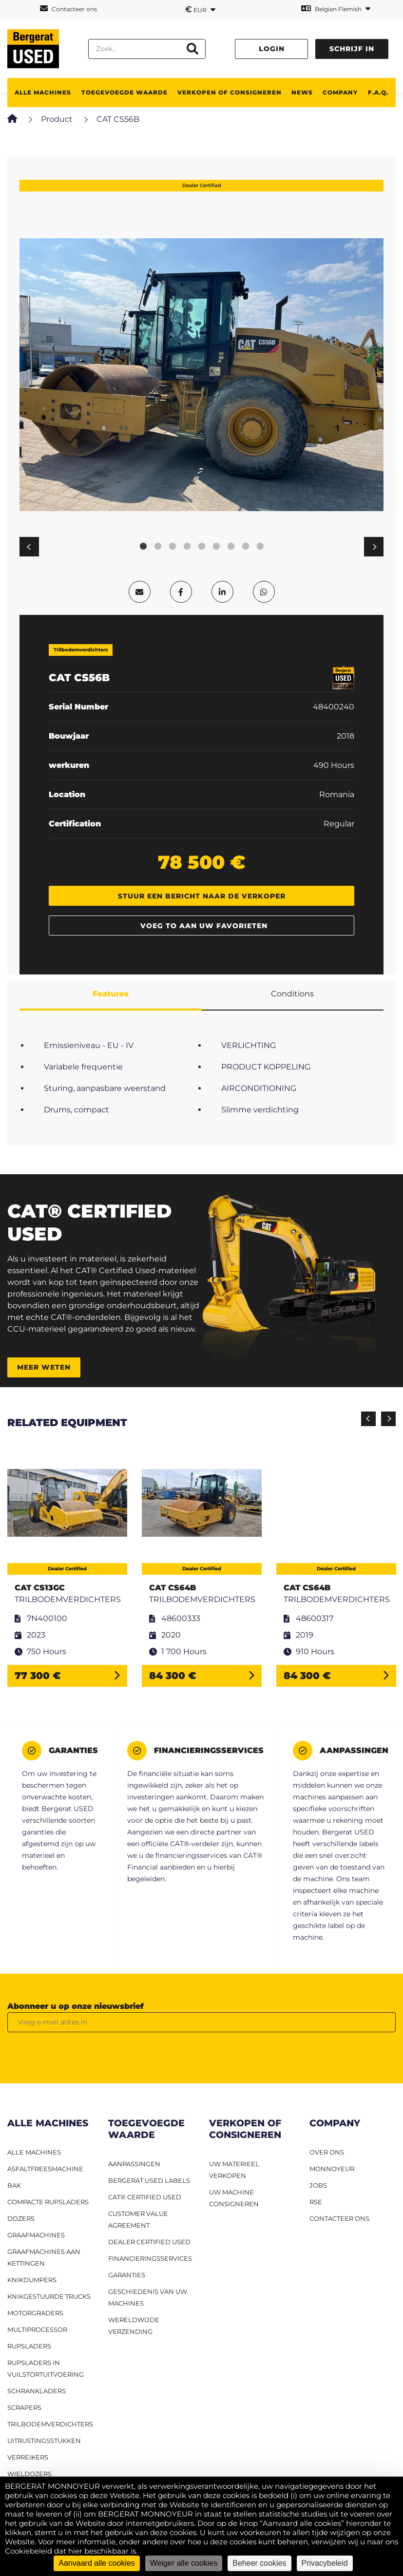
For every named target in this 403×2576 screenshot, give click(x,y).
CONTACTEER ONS (339, 2218)
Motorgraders (35, 2313)
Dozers (21, 2218)
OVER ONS (326, 2152)
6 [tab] (216, 547)
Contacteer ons (68, 8)
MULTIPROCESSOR (37, 2329)
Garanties (126, 2275)
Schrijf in (351, 48)
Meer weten (44, 1367)
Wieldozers (29, 2474)
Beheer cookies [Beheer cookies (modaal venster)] (259, 2563)
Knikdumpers (32, 2280)
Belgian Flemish (335, 8)
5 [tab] (202, 547)
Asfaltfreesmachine (45, 2169)
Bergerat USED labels (149, 2180)
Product (57, 119)
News (302, 92)
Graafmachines (36, 2235)
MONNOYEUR (331, 2169)
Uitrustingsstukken (44, 2440)
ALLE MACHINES (43, 92)
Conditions (292, 993)
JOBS (318, 2185)
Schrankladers (36, 2391)
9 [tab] (260, 547)
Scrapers (24, 2407)
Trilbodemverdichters (50, 2424)
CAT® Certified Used (144, 2197)
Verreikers (27, 2457)
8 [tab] (245, 547)
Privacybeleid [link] (325, 2563)
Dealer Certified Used (149, 2242)
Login (272, 48)
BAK (14, 2185)
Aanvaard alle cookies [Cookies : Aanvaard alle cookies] (96, 2563)
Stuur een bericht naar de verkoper (202, 896)
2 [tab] (158, 547)
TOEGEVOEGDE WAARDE (124, 92)
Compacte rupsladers (48, 2202)
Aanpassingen (134, 2164)
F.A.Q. (378, 92)
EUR (200, 9)
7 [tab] (231, 547)
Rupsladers (29, 2346)
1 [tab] (143, 547)
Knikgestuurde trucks (49, 2296)
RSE (315, 2202)
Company (340, 92)
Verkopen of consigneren (229, 92)
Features (111, 993)
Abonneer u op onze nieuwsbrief (75, 2006)
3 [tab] (172, 547)
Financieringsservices (150, 2258)
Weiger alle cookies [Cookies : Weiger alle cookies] (183, 2563)
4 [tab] (187, 547)
